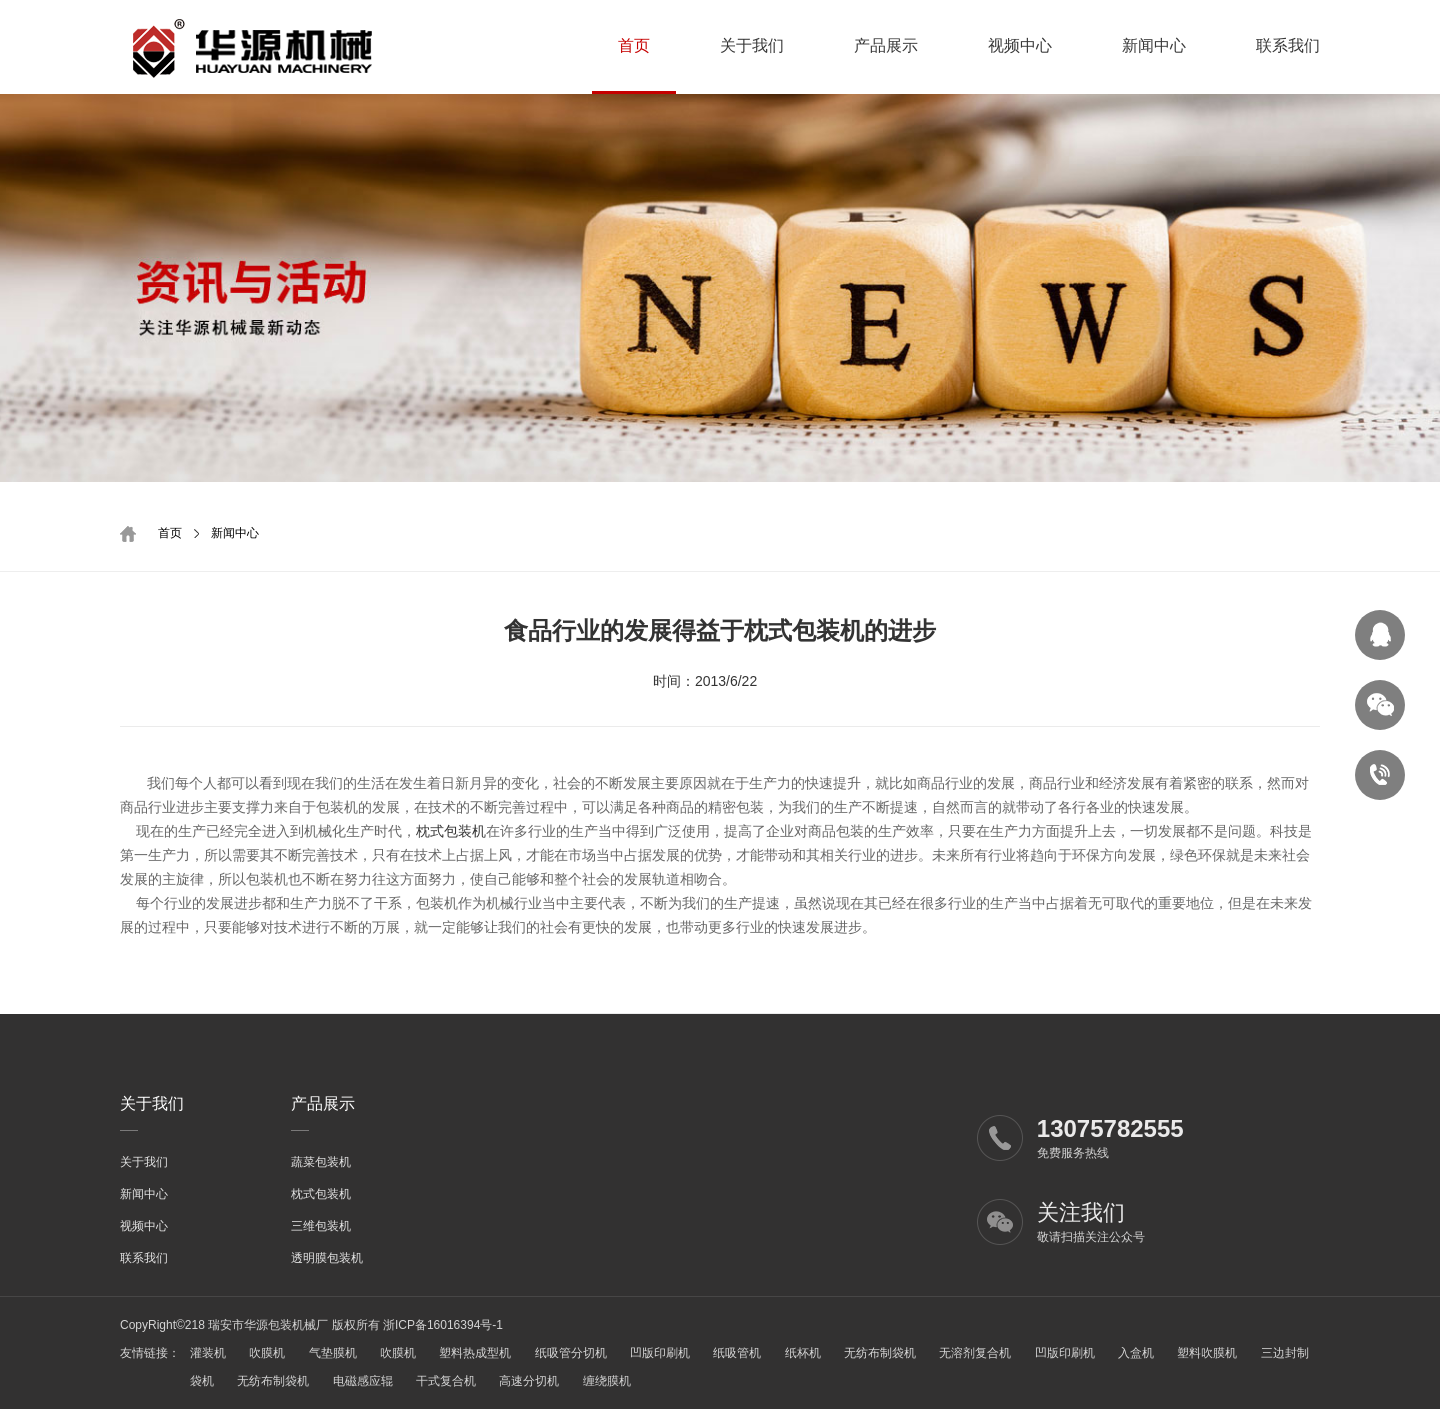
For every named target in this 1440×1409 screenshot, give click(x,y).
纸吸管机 (737, 1353)
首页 (634, 45)
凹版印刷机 (660, 1353)
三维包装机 (321, 1226)
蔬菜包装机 (321, 1162)
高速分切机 (529, 1381)
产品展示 (886, 45)
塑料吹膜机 (1207, 1353)
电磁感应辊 (363, 1381)
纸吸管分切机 (571, 1353)
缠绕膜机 (607, 1381)
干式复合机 (446, 1381)
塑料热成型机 (475, 1353)
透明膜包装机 (327, 1258)
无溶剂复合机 (975, 1353)
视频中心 (1020, 45)
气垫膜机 (333, 1353)
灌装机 (208, 1353)
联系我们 (1288, 45)
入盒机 (1136, 1353)
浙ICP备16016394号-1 (443, 1325)
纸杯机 (803, 1353)
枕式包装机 (451, 831)
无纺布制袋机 (880, 1353)
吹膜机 (267, 1353)
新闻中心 (1154, 45)
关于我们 (752, 45)
